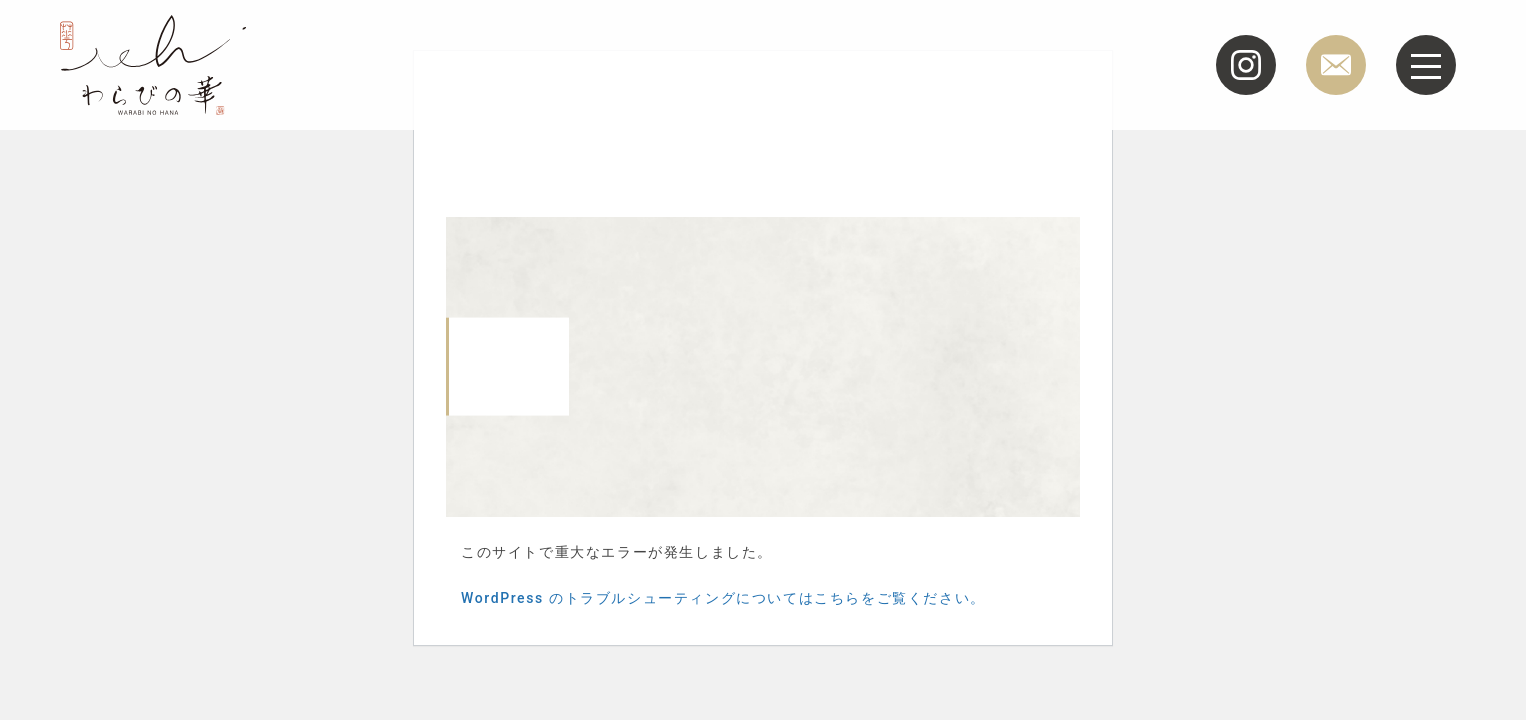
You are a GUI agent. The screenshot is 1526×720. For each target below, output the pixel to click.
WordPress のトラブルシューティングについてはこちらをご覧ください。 (723, 598)
